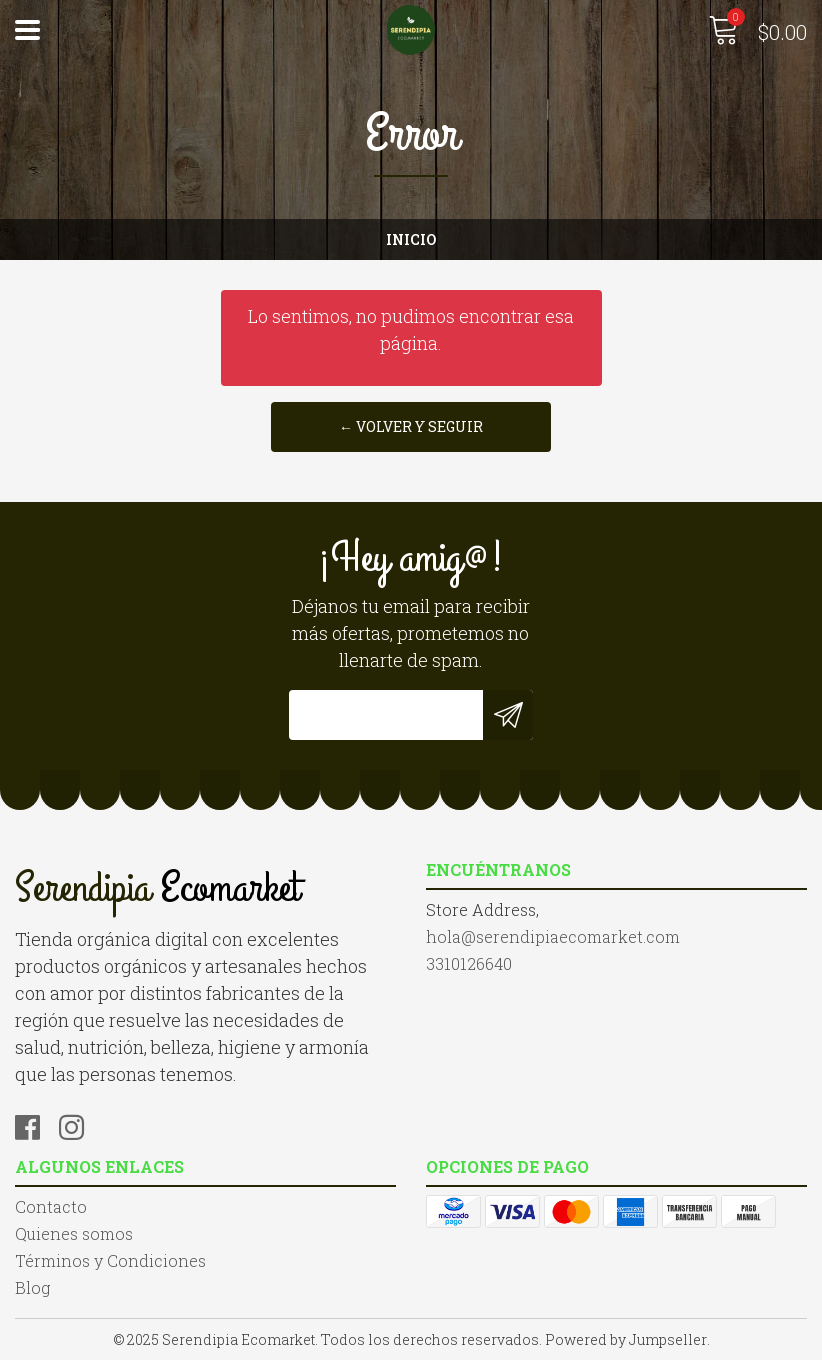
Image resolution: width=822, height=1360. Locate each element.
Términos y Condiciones (110, 1260)
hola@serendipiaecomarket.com (553, 936)
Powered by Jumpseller (626, 1339)
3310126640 (469, 963)
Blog (32, 1287)
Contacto (51, 1206)
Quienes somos (74, 1233)
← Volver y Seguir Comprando (411, 434)
